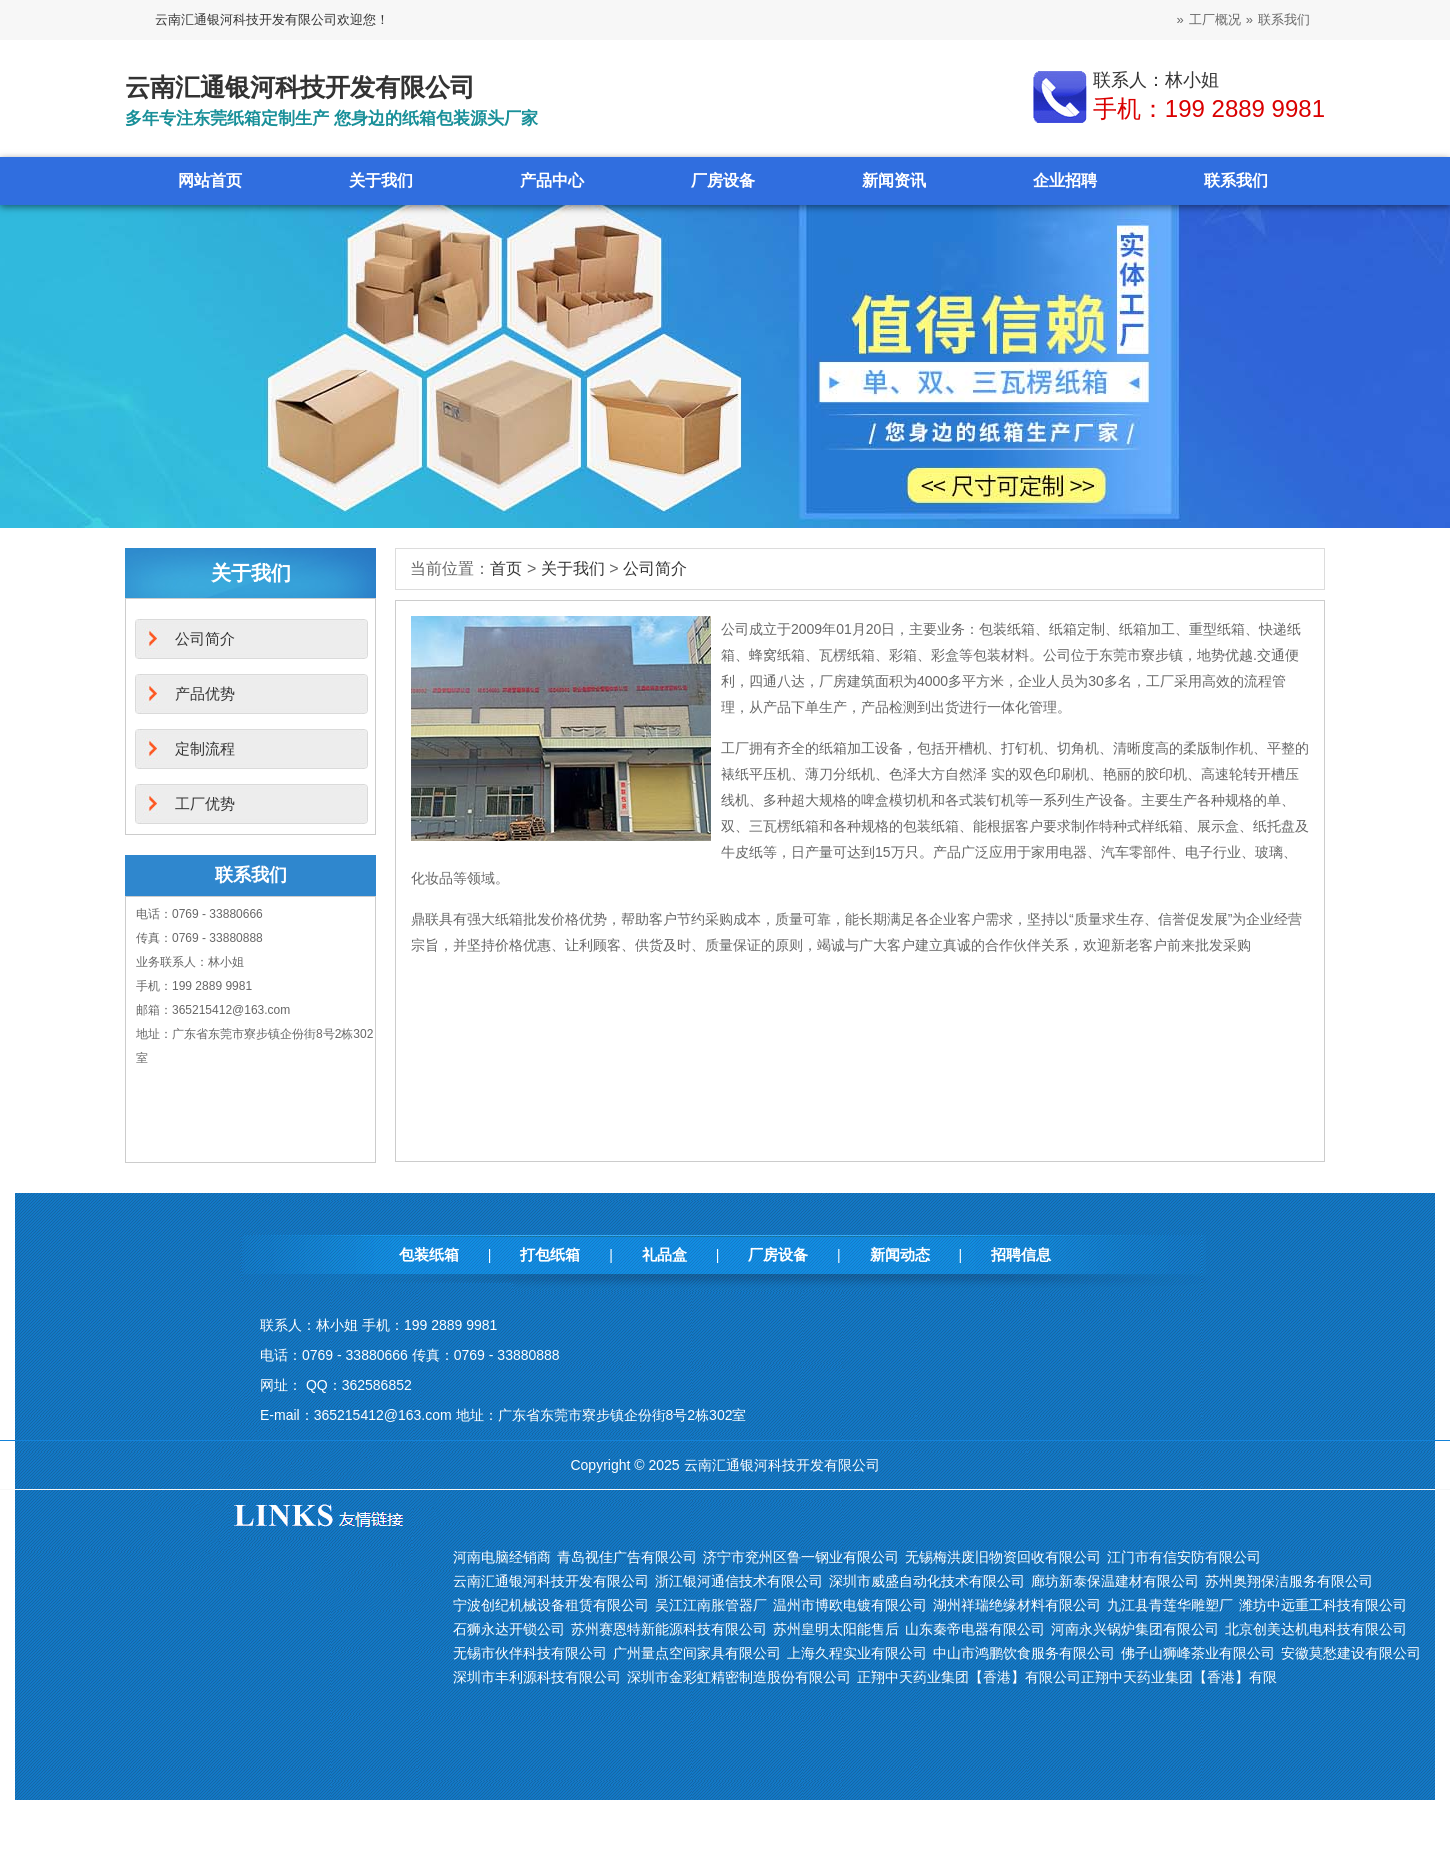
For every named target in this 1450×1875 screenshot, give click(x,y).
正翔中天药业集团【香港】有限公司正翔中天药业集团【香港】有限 (1067, 1677)
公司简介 (655, 568)
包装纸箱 (429, 1254)
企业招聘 (1065, 180)
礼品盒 (664, 1254)
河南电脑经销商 (502, 1557)
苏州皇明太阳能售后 (836, 1629)
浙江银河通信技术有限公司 (739, 1581)
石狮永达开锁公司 (509, 1629)
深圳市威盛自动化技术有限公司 (927, 1581)
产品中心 (552, 180)
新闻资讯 (894, 180)
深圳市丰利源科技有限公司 (537, 1677)
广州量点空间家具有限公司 (697, 1653)
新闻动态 (900, 1254)
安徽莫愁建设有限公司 (1351, 1653)
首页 (506, 568)
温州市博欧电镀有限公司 (850, 1605)
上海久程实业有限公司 (857, 1653)
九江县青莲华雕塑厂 (1170, 1605)
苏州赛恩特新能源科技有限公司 (669, 1629)
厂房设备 (723, 180)
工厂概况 (1215, 19)
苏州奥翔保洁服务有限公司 (1289, 1581)
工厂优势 (205, 803)
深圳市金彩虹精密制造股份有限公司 (739, 1677)
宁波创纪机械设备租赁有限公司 (551, 1605)
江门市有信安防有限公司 (1184, 1557)
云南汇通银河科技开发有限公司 (551, 1581)
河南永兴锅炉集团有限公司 (1135, 1629)
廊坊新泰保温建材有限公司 (1115, 1581)
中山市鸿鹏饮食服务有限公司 (1024, 1653)
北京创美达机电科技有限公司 (1316, 1629)
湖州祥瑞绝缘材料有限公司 (1017, 1605)
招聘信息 (1021, 1254)
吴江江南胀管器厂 (711, 1605)
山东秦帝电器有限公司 (975, 1629)
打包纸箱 (550, 1254)
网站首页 (210, 180)
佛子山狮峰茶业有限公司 (1198, 1653)
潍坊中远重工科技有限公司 (1323, 1605)
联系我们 (1284, 19)
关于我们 (381, 180)
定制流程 (205, 748)
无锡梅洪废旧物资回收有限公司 (1003, 1557)
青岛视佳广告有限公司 (627, 1557)
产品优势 (205, 693)
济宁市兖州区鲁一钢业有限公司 (801, 1557)
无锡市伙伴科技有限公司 (530, 1653)
